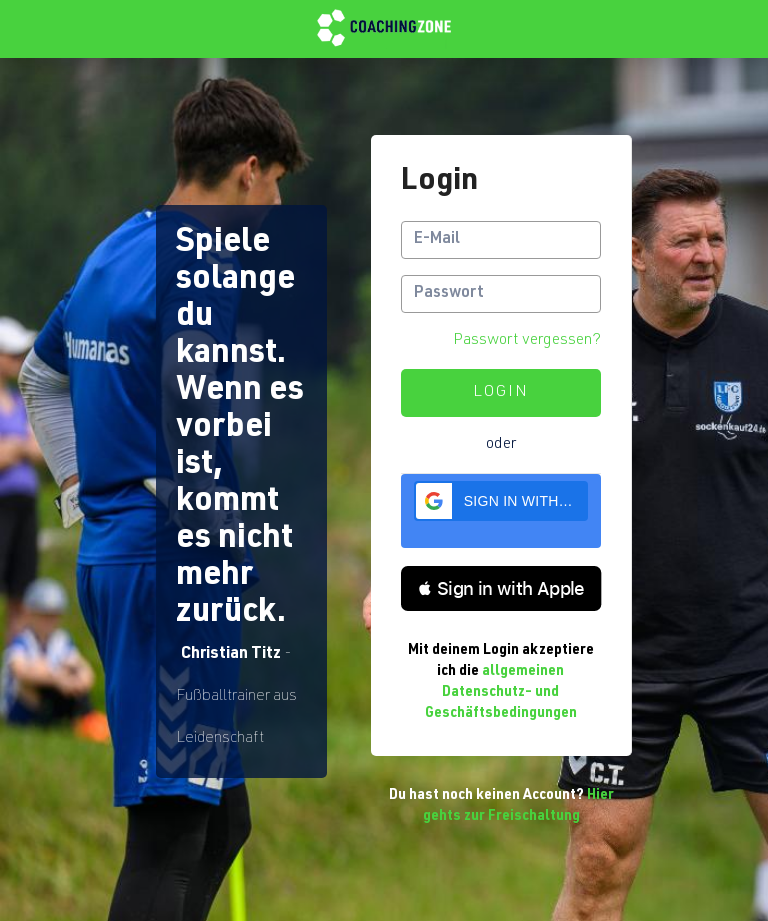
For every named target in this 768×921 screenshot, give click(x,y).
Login (501, 393)
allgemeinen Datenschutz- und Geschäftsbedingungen (501, 693)
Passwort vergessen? (527, 341)
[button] (501, 501)
